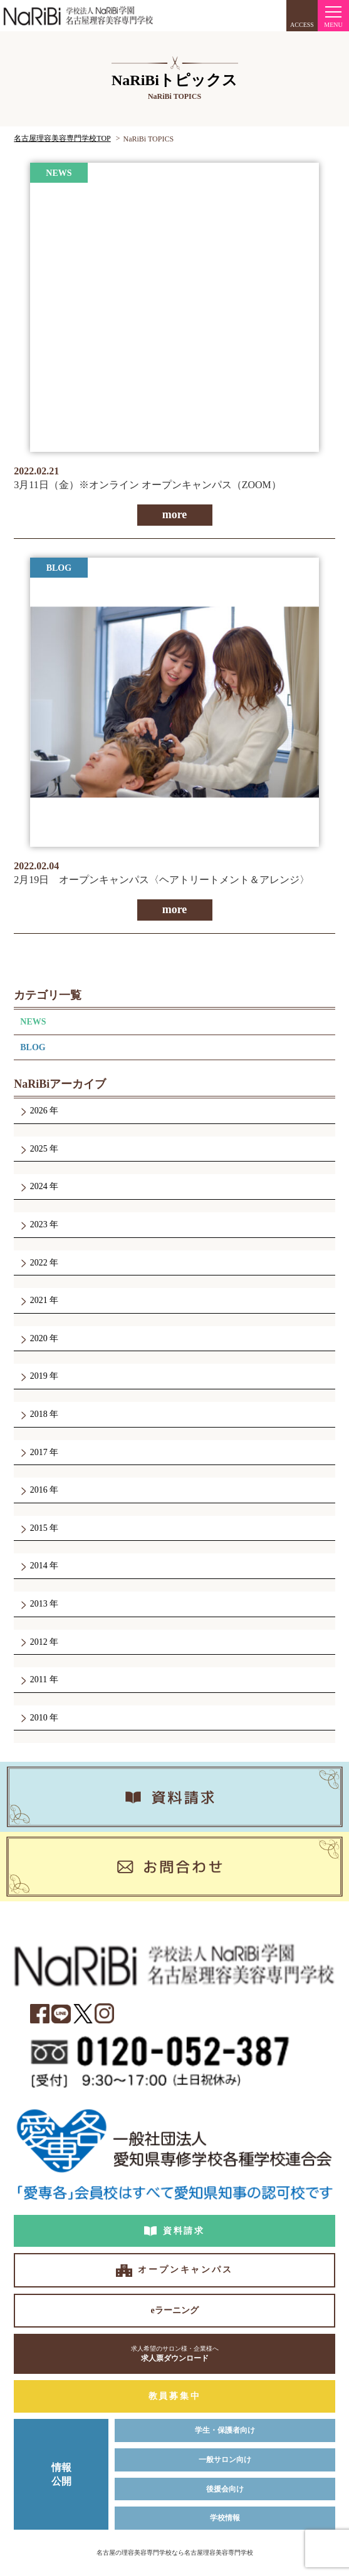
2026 (38, 1110)
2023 (38, 1224)
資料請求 (184, 2231)
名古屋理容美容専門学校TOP (62, 138)
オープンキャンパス (185, 2269)
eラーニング (174, 2310)
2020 (38, 1338)
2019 (38, 1376)
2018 (38, 1414)
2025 (38, 1148)
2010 (38, 1717)
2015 (38, 1528)
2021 (38, 1300)
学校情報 (225, 2517)
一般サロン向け (225, 2459)
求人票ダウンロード (174, 2353)
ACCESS (302, 24)
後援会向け (225, 2489)
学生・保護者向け (225, 2430)
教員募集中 (174, 2396)
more (174, 514)
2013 (38, 1603)
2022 (38, 1262)
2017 (38, 1452)
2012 (38, 1642)
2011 (38, 1679)
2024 (38, 1186)
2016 (38, 1490)
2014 (38, 1565)
